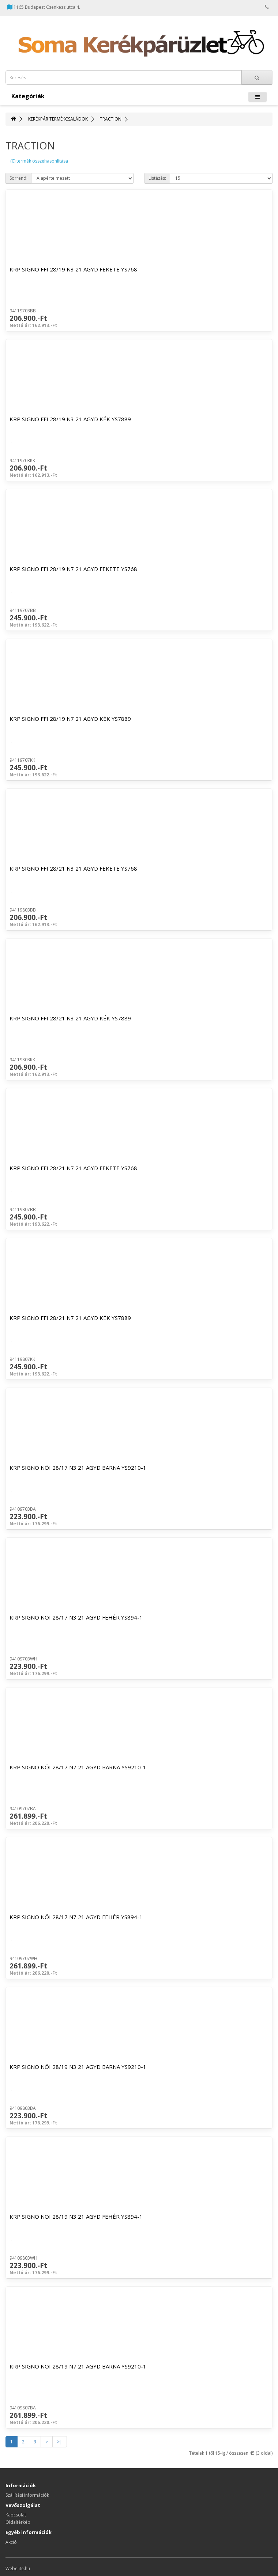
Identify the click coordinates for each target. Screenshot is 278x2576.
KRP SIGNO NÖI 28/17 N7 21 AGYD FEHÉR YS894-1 (76, 1917)
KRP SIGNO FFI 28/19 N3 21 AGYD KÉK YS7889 (70, 419)
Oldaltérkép (17, 2522)
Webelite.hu (17, 2568)
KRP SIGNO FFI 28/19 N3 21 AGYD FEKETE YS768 (73, 269)
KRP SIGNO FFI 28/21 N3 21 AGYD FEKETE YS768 (73, 868)
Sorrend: (18, 178)
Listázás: (157, 178)
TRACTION (110, 119)
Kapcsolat (15, 2515)
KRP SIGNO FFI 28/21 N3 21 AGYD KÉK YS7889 (70, 1018)
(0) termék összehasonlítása (39, 161)
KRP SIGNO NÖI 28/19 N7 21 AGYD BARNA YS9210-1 (78, 2366)
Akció (11, 2542)
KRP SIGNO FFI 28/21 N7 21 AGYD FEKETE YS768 (73, 1168)
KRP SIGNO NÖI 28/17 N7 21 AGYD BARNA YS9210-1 (78, 1767)
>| (59, 2442)
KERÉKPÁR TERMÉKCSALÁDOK (58, 119)
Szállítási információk (27, 2495)
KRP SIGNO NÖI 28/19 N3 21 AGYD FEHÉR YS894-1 (76, 2216)
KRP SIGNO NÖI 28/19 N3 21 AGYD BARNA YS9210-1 (78, 2066)
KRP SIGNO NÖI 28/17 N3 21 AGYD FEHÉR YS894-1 (76, 1617)
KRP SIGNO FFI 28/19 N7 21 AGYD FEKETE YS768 (73, 568)
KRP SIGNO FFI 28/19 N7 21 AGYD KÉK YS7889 (70, 718)
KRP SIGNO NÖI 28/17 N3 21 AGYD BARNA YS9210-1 (78, 1467)
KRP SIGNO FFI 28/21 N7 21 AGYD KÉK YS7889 (70, 1317)
